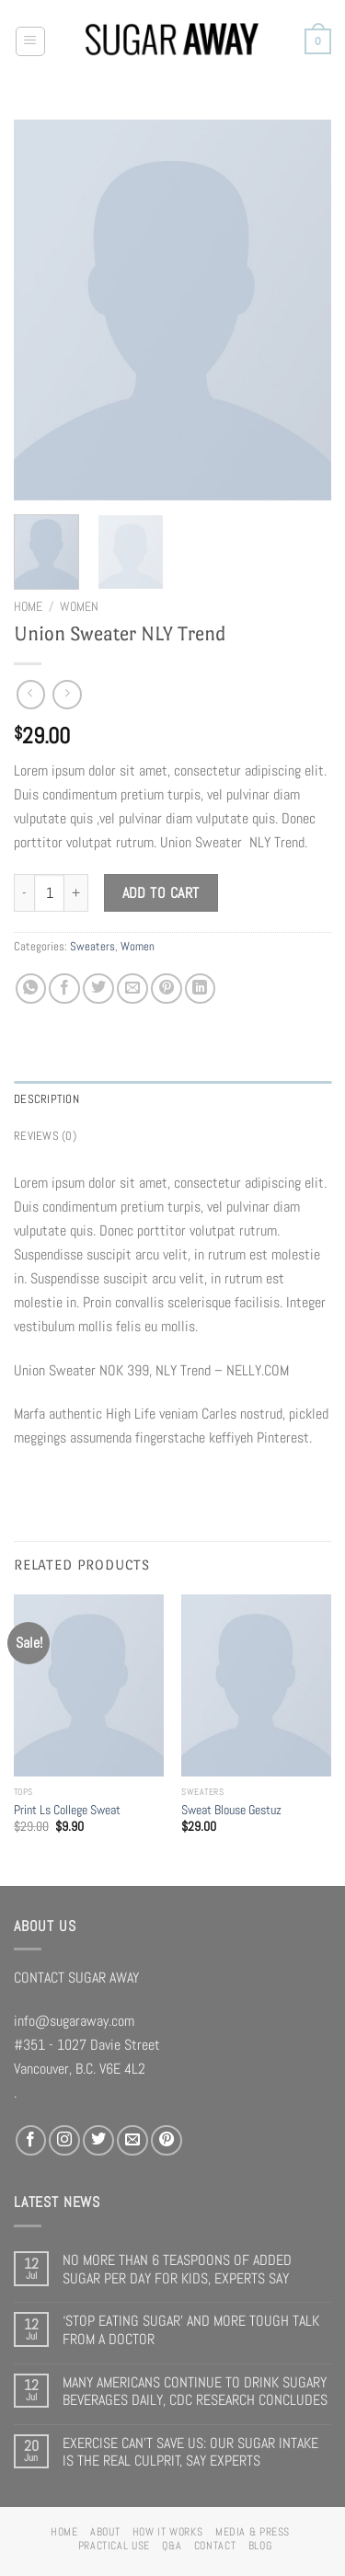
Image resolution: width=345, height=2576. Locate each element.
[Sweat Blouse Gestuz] (256, 1685)
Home (28, 606)
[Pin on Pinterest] (166, 989)
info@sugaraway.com (74, 2020)
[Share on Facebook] (64, 989)
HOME (64, 2531)
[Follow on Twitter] (98, 2140)
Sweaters (92, 946)
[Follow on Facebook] (31, 2140)
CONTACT (215, 2545)
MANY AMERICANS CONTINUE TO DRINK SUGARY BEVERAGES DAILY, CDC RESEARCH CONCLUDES (195, 2391)
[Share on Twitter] (98, 989)
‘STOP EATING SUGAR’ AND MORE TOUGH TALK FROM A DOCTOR (191, 2330)
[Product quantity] (49, 893)
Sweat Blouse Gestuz (231, 1809)
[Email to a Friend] (132, 989)
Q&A (171, 2545)
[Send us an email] (132, 2140)
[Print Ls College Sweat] (89, 1685)
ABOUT (105, 2531)
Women (79, 606)
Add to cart (161, 893)
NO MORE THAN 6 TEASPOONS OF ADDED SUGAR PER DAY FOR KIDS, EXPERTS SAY (177, 2269)
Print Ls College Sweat (67, 1809)
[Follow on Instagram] (64, 2140)
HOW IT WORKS (167, 2531)
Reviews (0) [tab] (45, 1136)
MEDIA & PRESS (252, 2531)
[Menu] (31, 42)
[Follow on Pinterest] (166, 2140)
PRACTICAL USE (114, 2545)
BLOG (260, 2545)
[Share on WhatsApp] (31, 989)
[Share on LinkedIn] (200, 989)
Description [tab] (46, 1099)
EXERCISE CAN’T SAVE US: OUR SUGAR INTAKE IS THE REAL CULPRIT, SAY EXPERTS (190, 2452)
